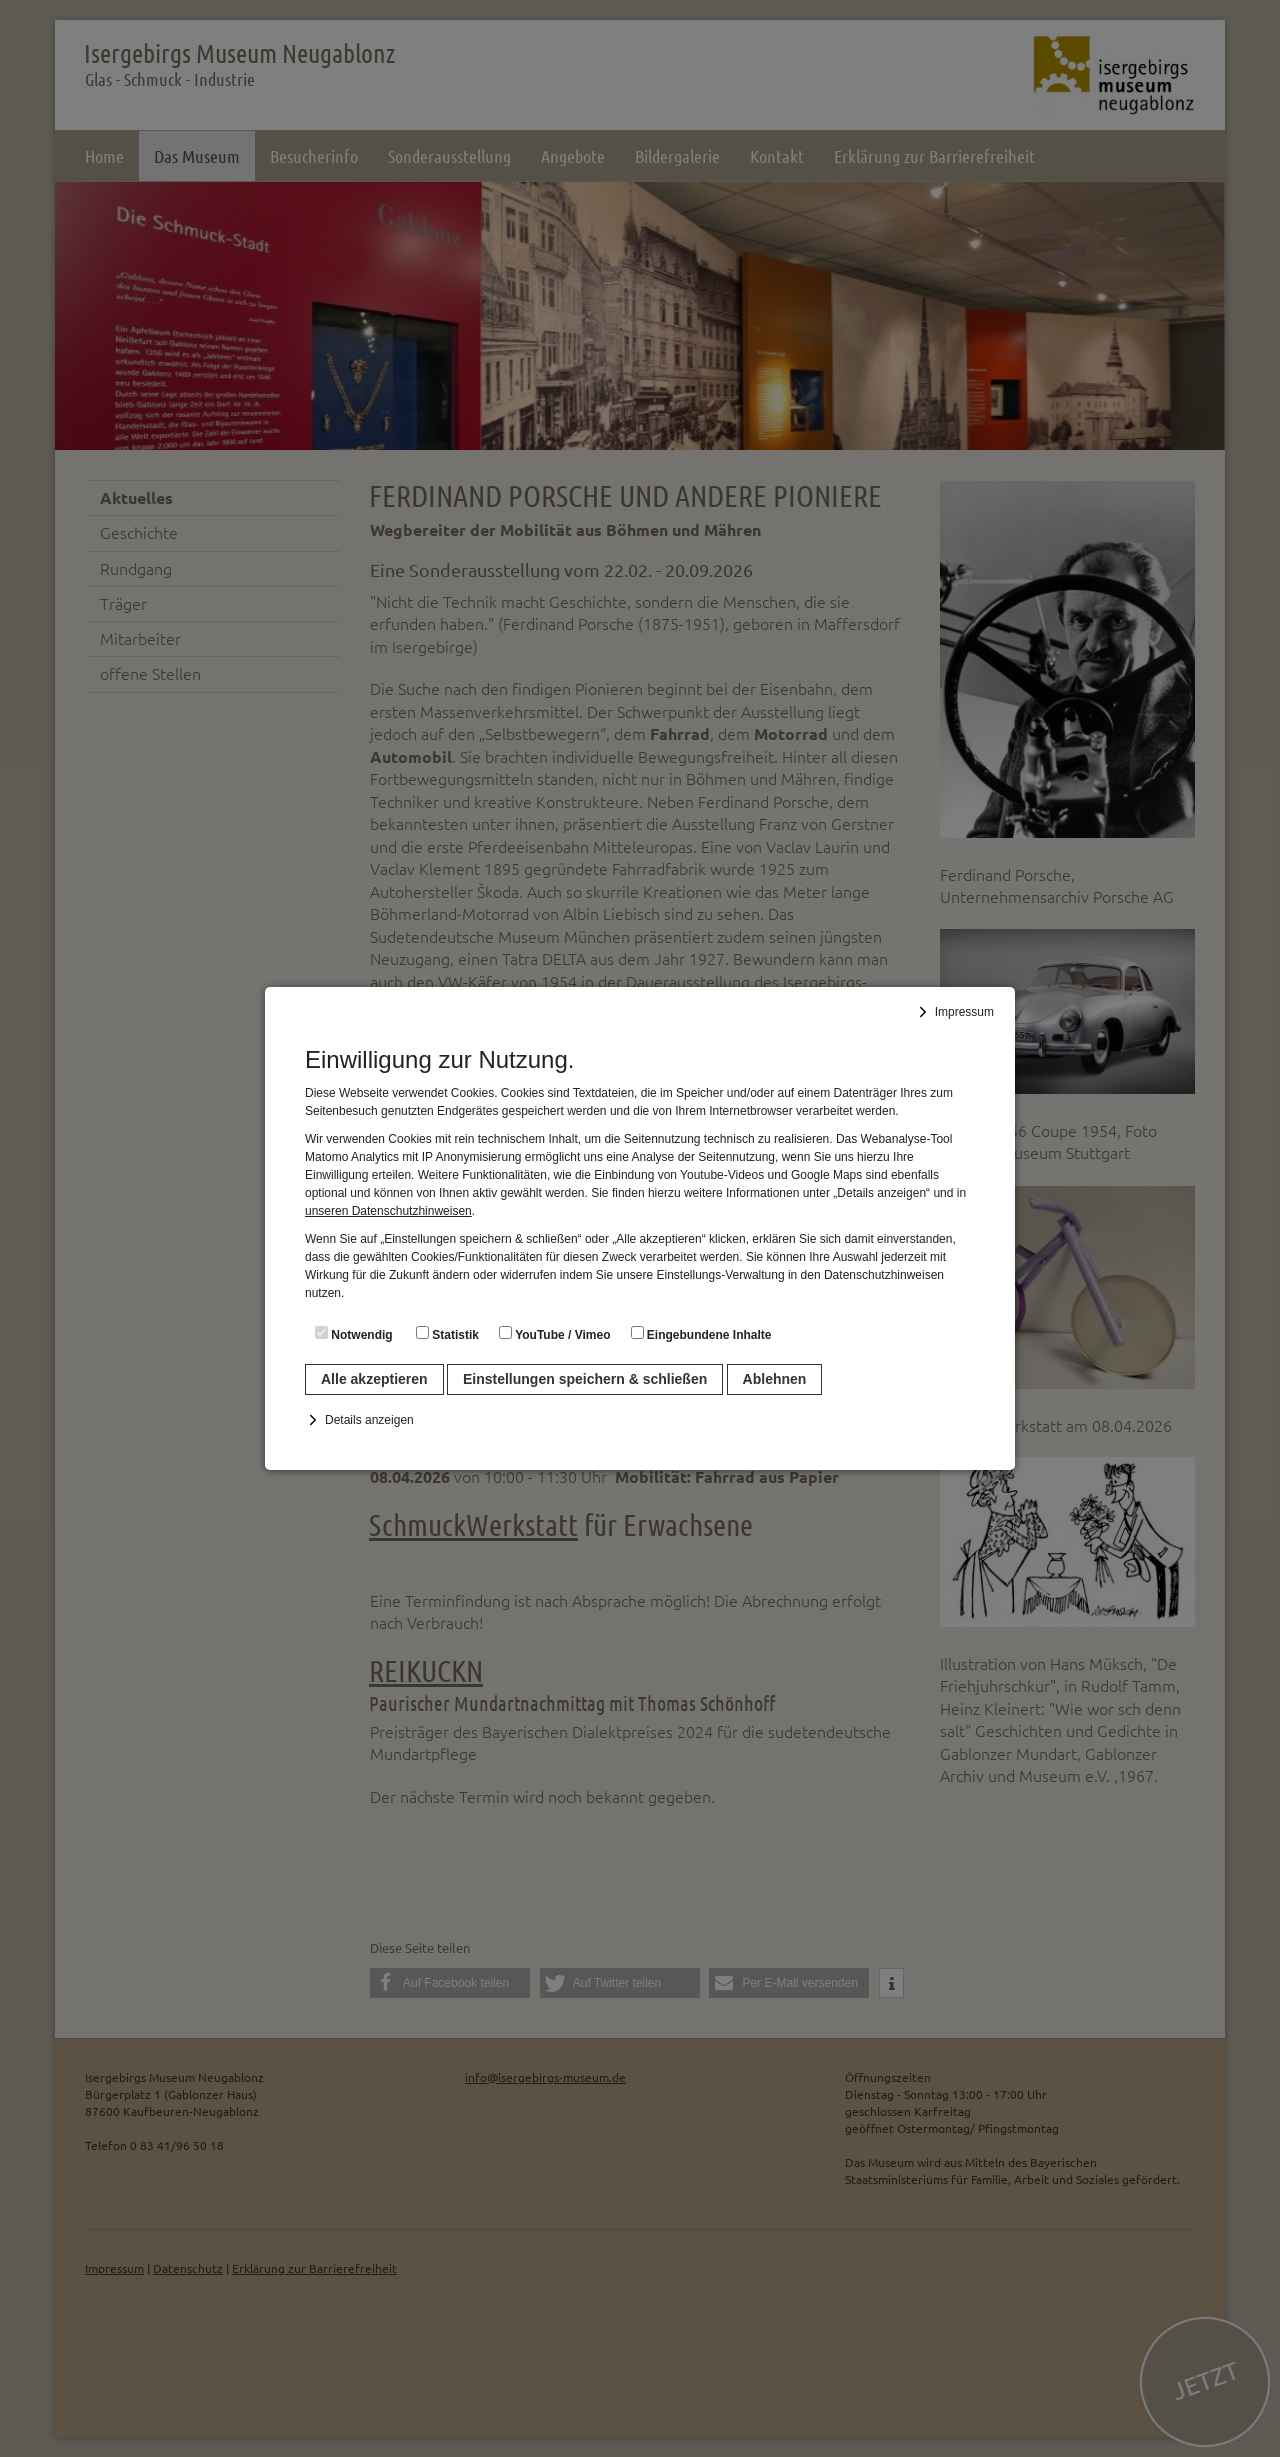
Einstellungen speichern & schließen (585, 1379)
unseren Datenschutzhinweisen (388, 1211)
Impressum (964, 1012)
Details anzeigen (369, 1420)
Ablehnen (775, 1379)
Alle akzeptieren (374, 1379)
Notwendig (354, 1334)
